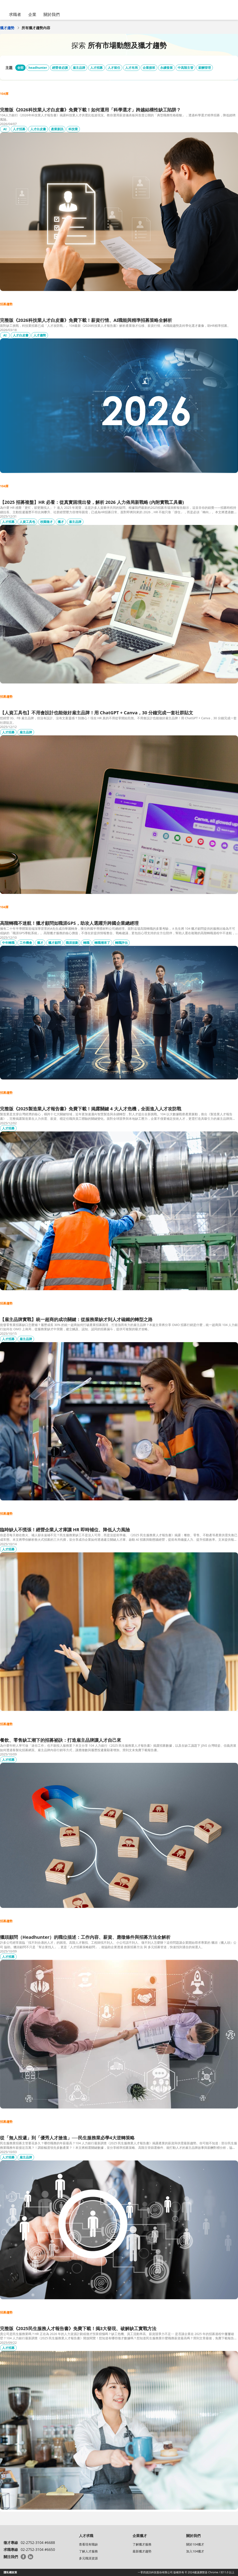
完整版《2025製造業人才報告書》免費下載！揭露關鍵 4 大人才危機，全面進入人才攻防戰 (90, 1109)
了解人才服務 (88, 2551)
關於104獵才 (195, 2544)
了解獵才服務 (142, 2544)
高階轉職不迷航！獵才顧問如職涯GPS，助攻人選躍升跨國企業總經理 (69, 923)
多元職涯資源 (88, 2558)
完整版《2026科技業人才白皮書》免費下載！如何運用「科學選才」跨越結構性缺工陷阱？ (90, 110)
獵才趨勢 (7, 27)
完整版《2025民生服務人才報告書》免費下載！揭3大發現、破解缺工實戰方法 (78, 2328)
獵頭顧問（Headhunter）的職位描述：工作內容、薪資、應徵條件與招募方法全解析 (85, 1937)
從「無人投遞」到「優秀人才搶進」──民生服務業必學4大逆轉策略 (67, 2138)
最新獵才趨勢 (142, 2551)
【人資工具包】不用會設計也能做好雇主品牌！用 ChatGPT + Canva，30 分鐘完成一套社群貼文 (96, 713)
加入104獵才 (195, 2551)
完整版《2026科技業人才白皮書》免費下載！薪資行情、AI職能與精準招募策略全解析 (86, 320)
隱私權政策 (10, 2572)
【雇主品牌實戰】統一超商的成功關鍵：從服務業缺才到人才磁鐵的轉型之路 (76, 1319)
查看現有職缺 (88, 2544)
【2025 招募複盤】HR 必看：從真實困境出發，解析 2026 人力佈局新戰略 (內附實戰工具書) (92, 502)
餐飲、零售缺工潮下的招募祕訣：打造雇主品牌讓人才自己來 (60, 1740)
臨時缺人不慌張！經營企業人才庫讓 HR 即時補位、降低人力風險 (65, 1530)
